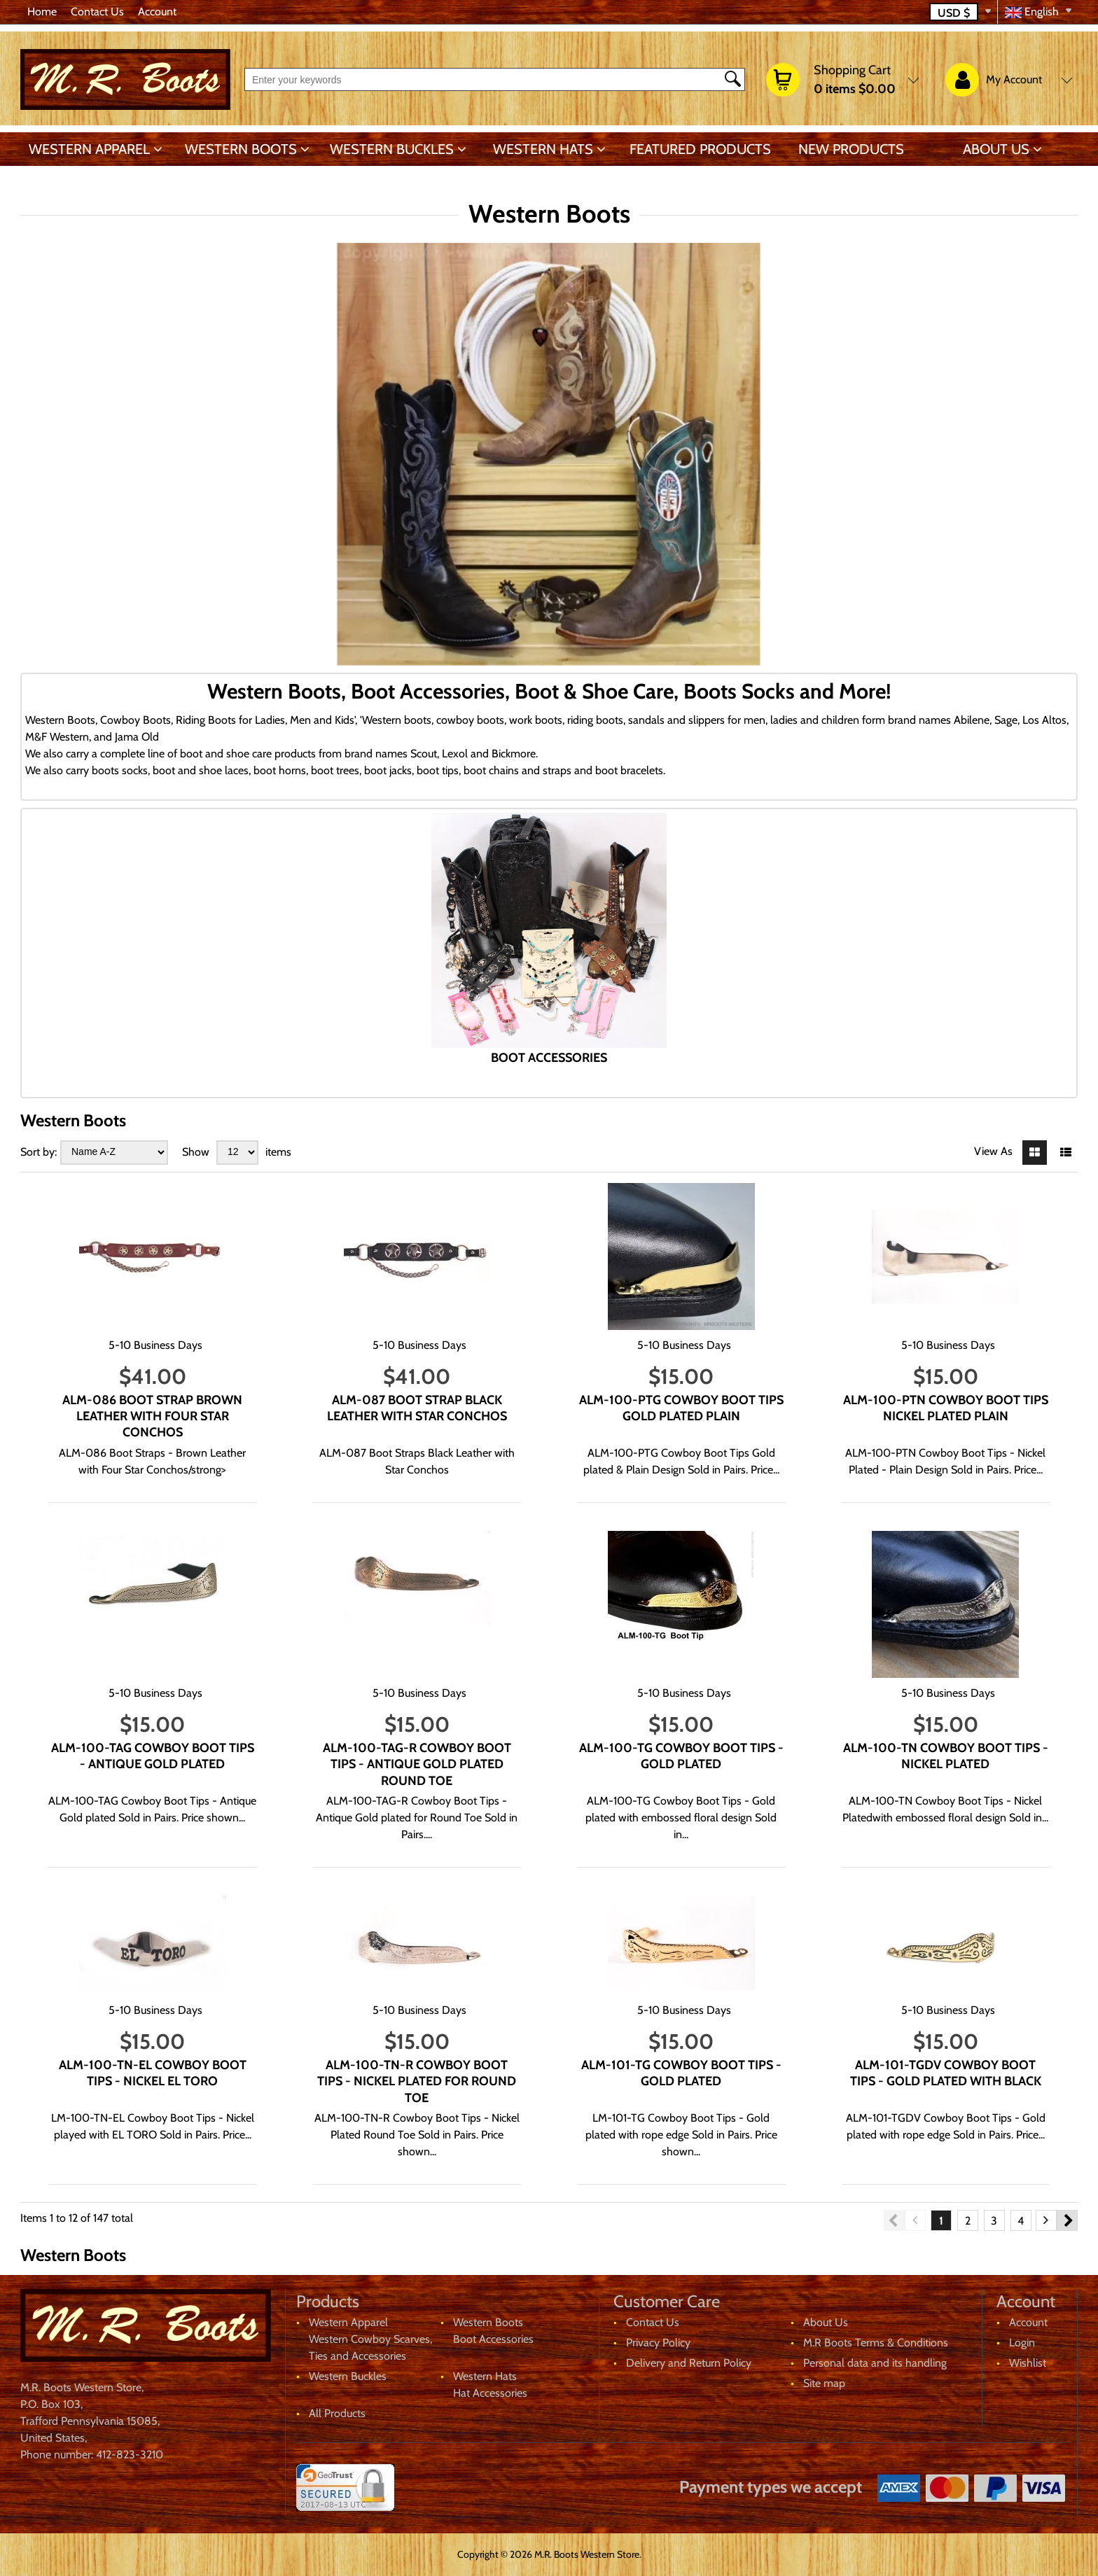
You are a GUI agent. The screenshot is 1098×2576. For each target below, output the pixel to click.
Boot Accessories (493, 2339)
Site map (824, 2383)
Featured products (700, 149)
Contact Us (97, 11)
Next (1067, 2220)
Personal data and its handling (875, 2363)
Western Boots (241, 149)
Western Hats (543, 149)
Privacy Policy (658, 2342)
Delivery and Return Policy (688, 2363)
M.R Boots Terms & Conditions (875, 2342)
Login (1022, 2342)
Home (42, 11)
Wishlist (1027, 2363)
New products (851, 149)
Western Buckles (392, 149)
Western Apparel (89, 149)
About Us (996, 149)
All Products (337, 2413)
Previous (894, 2220)
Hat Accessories (490, 2393)
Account (157, 11)
